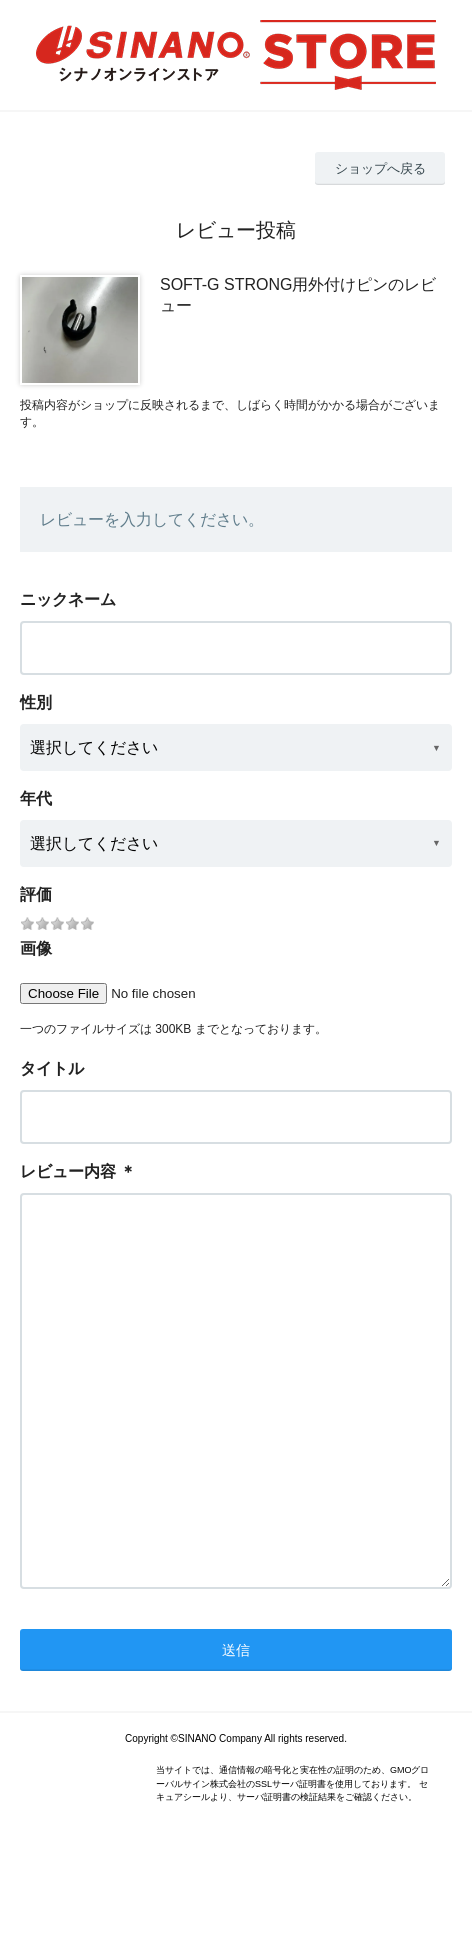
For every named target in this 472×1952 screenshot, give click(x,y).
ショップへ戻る (380, 168)
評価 (36, 894)
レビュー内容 (68, 1171)
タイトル (52, 1068)
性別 (36, 702)
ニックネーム (68, 599)
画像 (36, 948)
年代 (36, 798)
